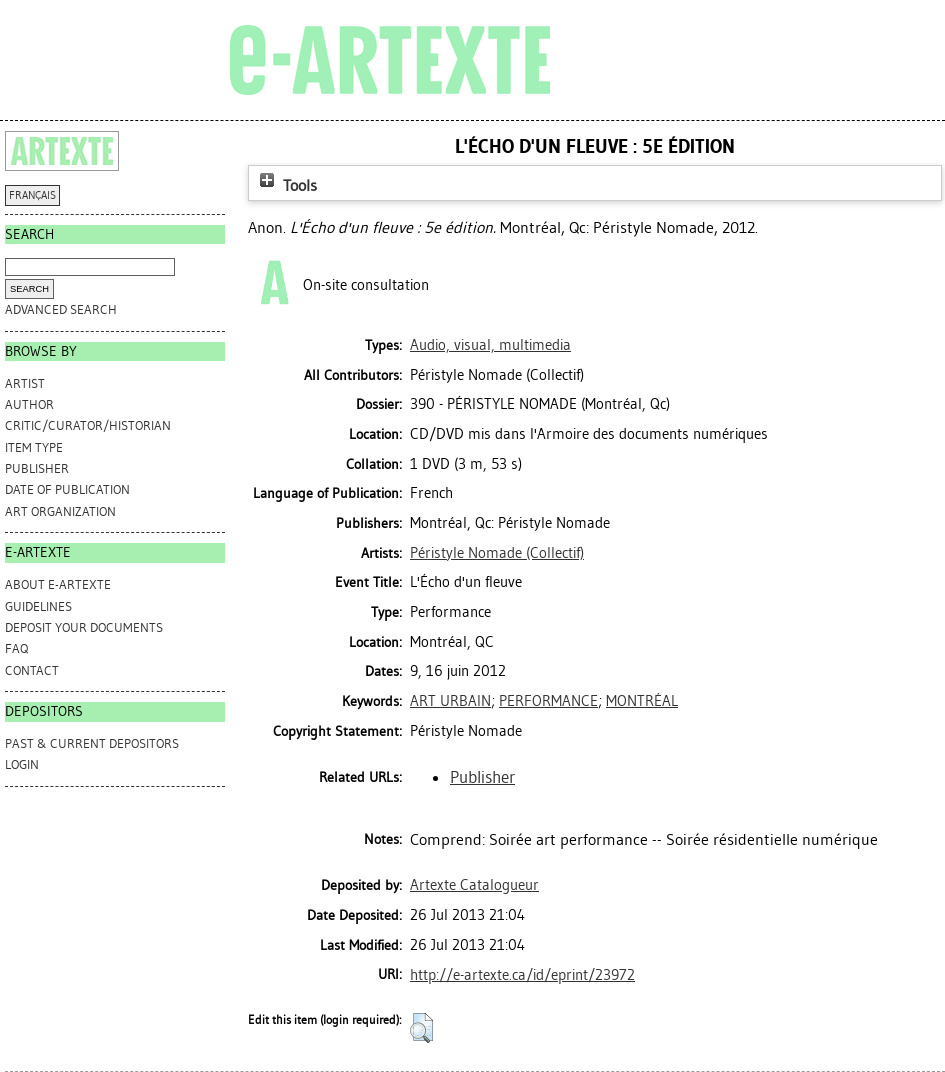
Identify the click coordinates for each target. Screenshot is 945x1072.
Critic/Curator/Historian (88, 425)
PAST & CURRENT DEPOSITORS (92, 743)
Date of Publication (67, 489)
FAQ (16, 648)
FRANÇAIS (32, 195)
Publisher (37, 468)
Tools (286, 185)
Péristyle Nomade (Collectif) (497, 553)
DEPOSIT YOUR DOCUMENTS (84, 627)
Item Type (34, 447)
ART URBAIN (450, 701)
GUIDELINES (38, 606)
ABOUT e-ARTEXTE (58, 584)
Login (22, 764)
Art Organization (60, 511)
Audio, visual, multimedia (490, 345)
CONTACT (32, 670)
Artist (25, 383)
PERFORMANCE (548, 701)
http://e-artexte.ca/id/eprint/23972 (522, 975)
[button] (421, 1028)
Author (29, 404)
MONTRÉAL (642, 701)
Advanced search (61, 309)
